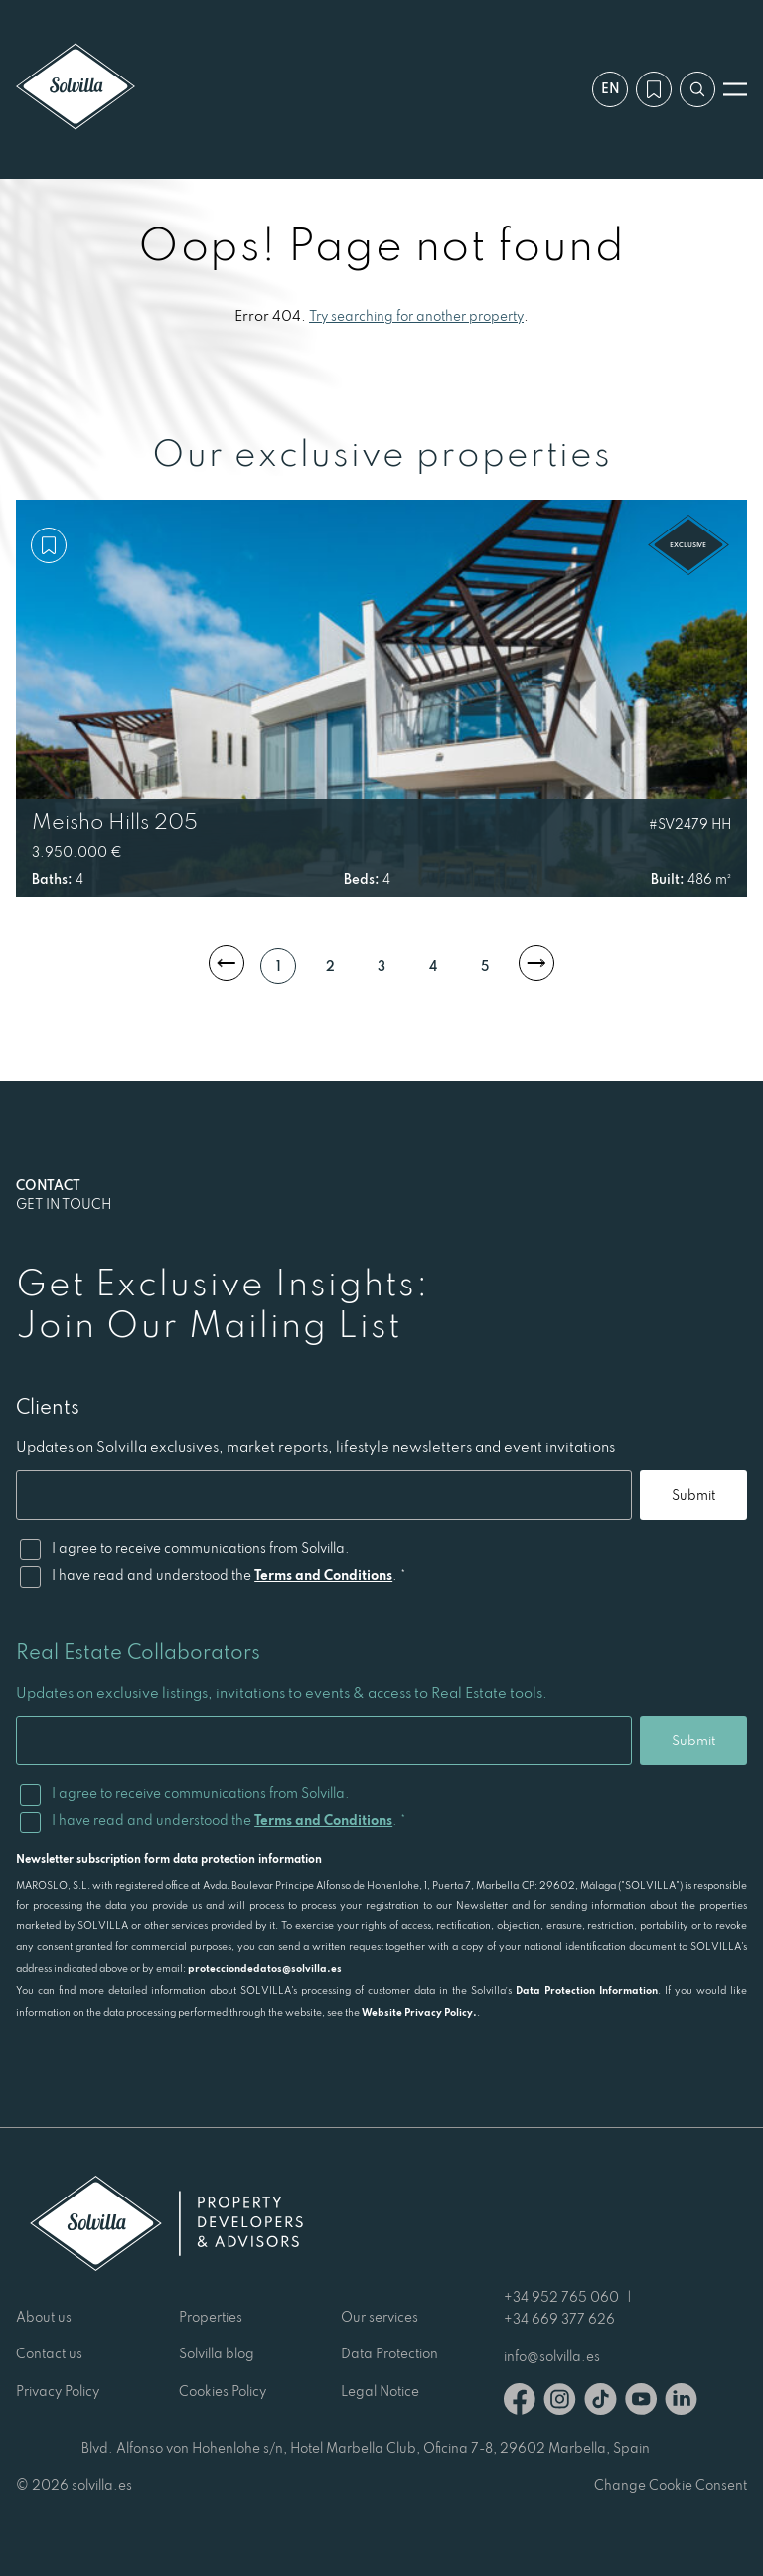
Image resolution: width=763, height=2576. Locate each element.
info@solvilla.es (552, 2356)
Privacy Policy (57, 2391)
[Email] (324, 1495)
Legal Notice (380, 2391)
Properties (210, 2317)
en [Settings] (610, 88)
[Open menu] (735, 89)
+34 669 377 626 (559, 2319)
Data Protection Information (587, 1990)
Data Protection (389, 2353)
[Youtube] (641, 2402)
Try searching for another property (416, 316)
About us (44, 2317)
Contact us (49, 2353)
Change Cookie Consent (670, 2485)
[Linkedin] (681, 2402)
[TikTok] (600, 2402)
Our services (379, 2317)
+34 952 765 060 (561, 2297)
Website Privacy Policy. (419, 2012)
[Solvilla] (75, 89)
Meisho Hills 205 (115, 820)
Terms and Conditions (323, 1575)
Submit (693, 1495)
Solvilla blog (216, 2353)
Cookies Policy (222, 2391)
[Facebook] (519, 2402)
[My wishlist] (654, 89)
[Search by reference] (697, 89)
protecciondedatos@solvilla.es (265, 1968)
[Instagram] (559, 2402)
